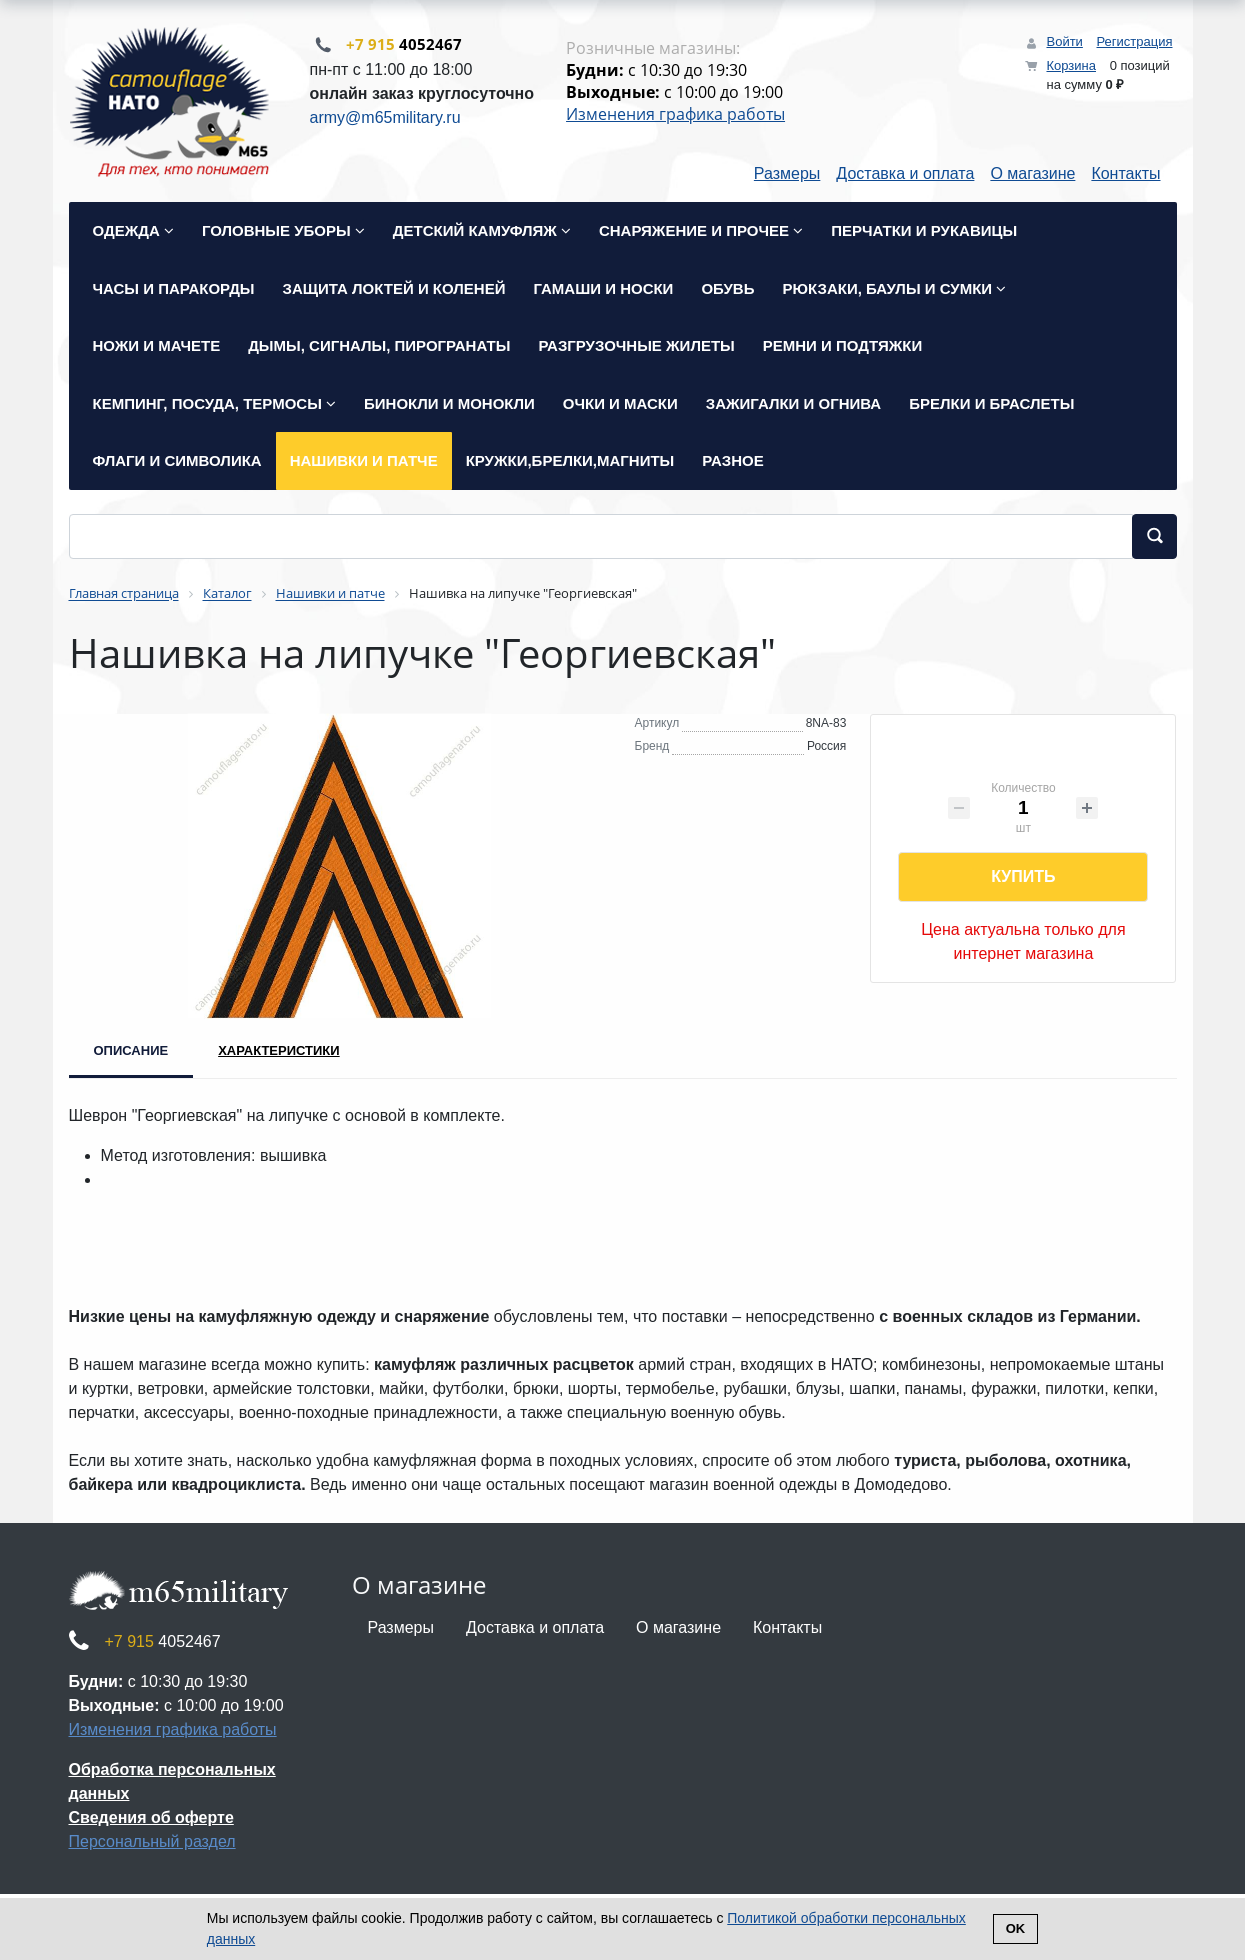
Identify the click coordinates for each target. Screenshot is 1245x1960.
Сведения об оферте (151, 1819)
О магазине (1032, 175)
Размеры (787, 175)
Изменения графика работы (675, 115)
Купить (1023, 878)
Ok (1016, 1928)
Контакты (1125, 175)
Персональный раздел (152, 1843)
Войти (1064, 41)
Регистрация (1135, 41)
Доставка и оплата (905, 175)
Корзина (1071, 65)
